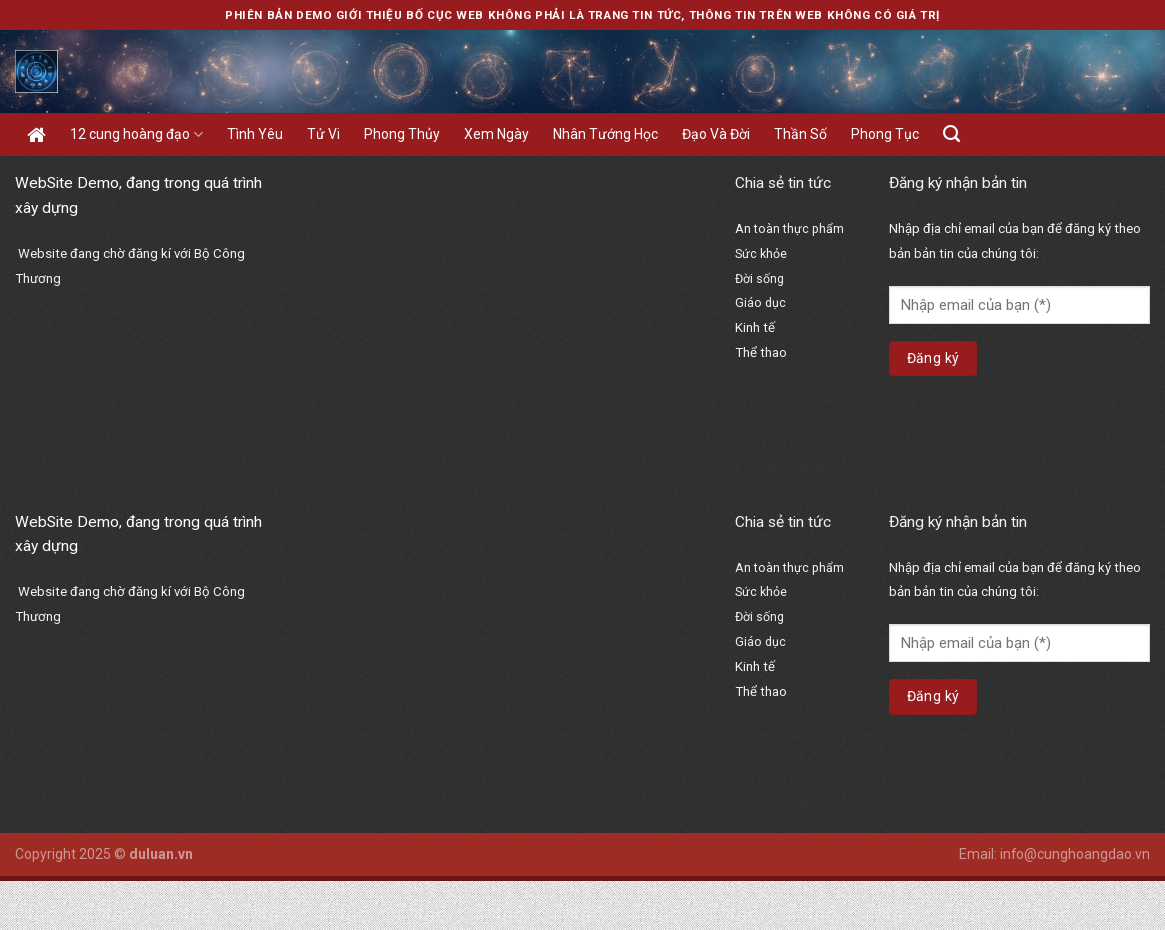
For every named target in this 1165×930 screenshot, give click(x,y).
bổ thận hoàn (779, 442)
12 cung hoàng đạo (136, 134)
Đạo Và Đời (716, 134)
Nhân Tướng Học (605, 134)
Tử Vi (323, 134)
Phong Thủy (402, 134)
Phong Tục (885, 134)
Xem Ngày (496, 134)
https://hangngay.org (804, 397)
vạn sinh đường (787, 467)
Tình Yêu (255, 134)
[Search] (951, 134)
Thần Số (800, 134)
